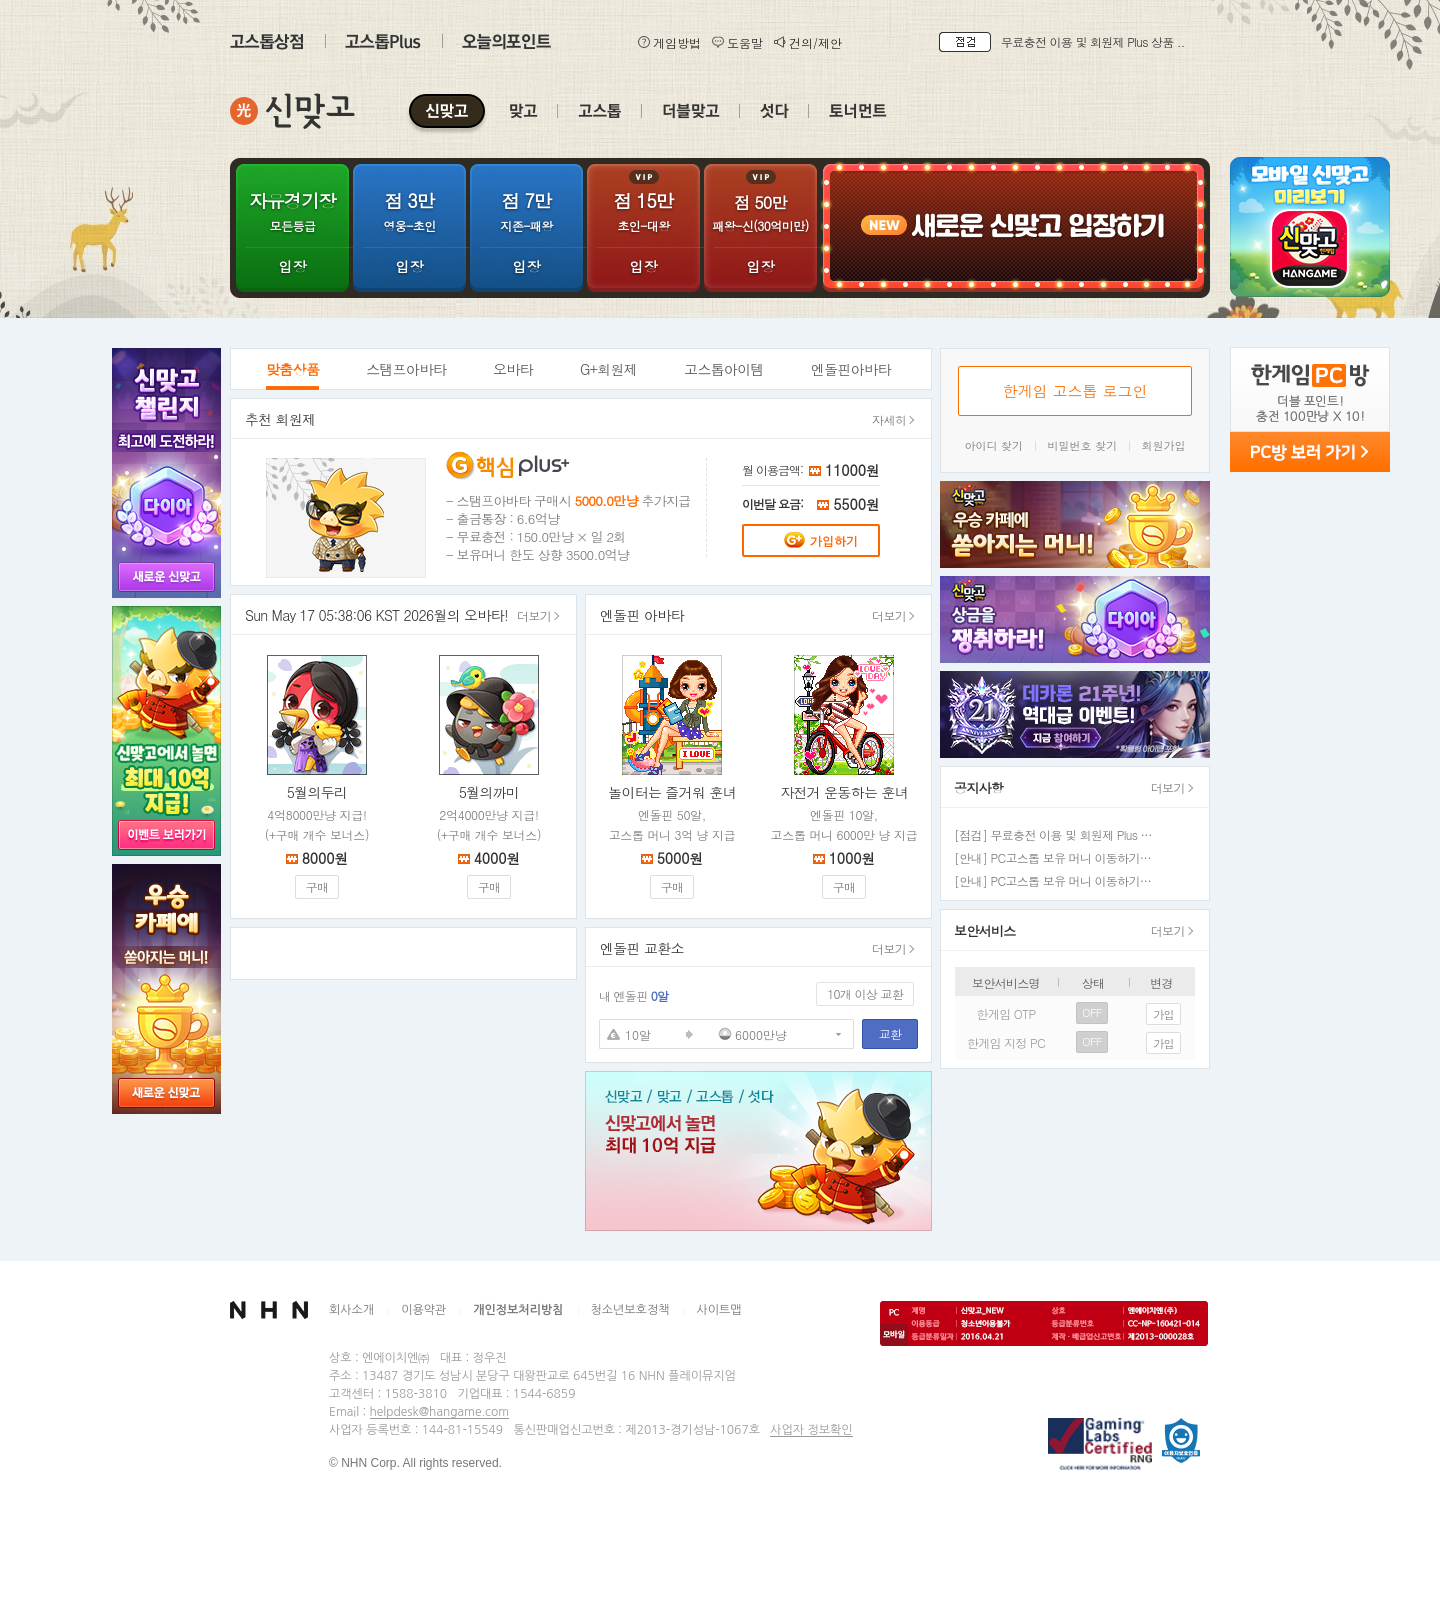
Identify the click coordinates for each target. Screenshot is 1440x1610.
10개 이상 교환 (865, 993)
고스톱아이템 (724, 369)
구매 (317, 886)
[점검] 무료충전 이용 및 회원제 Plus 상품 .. (1064, 834)
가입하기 (821, 540)
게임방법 (669, 42)
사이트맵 (718, 1310)
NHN (269, 1310)
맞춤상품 (292, 369)
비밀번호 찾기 (1083, 445)
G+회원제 (608, 369)
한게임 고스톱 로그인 (1074, 390)
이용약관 (423, 1310)
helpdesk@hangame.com (440, 1412)
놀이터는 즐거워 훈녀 (672, 792)
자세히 (894, 419)
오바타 (513, 369)
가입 (1163, 1014)
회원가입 (1164, 445)
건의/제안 (807, 42)
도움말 (737, 42)
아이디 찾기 (993, 445)
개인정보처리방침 (518, 1310)
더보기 (539, 615)
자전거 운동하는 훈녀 (844, 792)
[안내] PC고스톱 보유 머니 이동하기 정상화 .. (1071, 857)
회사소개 (351, 1310)
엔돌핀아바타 (851, 369)
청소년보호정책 (630, 1310)
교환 (890, 1033)
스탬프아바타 (406, 369)
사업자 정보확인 (811, 1430)
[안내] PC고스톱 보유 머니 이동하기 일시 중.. (1071, 880)
